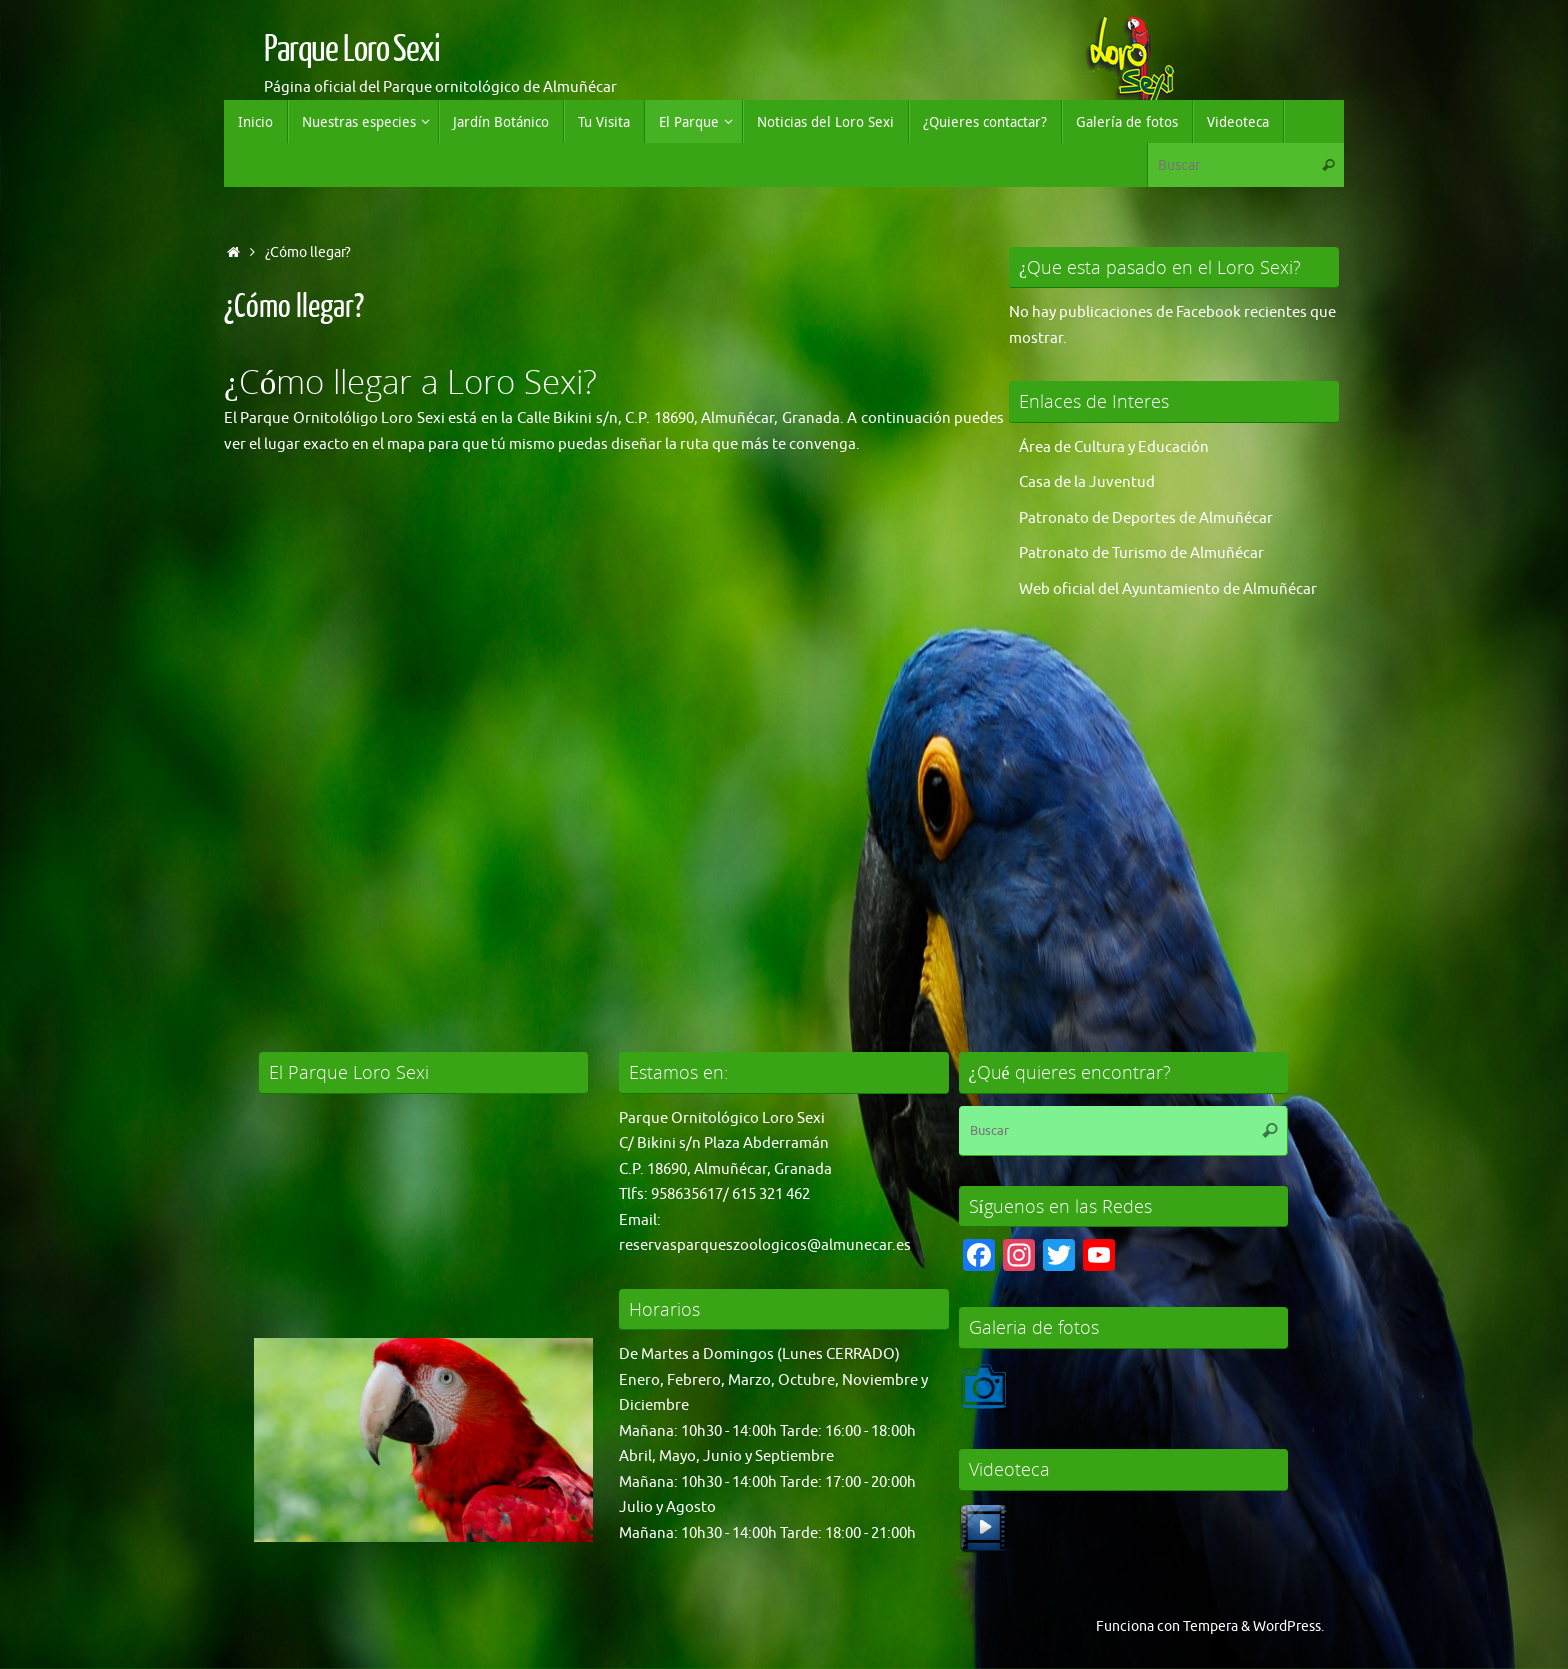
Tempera (1210, 1626)
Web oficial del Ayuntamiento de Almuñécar (1168, 589)
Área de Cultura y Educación (1114, 447)
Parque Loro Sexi (352, 50)
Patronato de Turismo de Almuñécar (1141, 553)
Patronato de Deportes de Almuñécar (1146, 518)
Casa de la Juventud (1087, 482)
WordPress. (1288, 1626)
